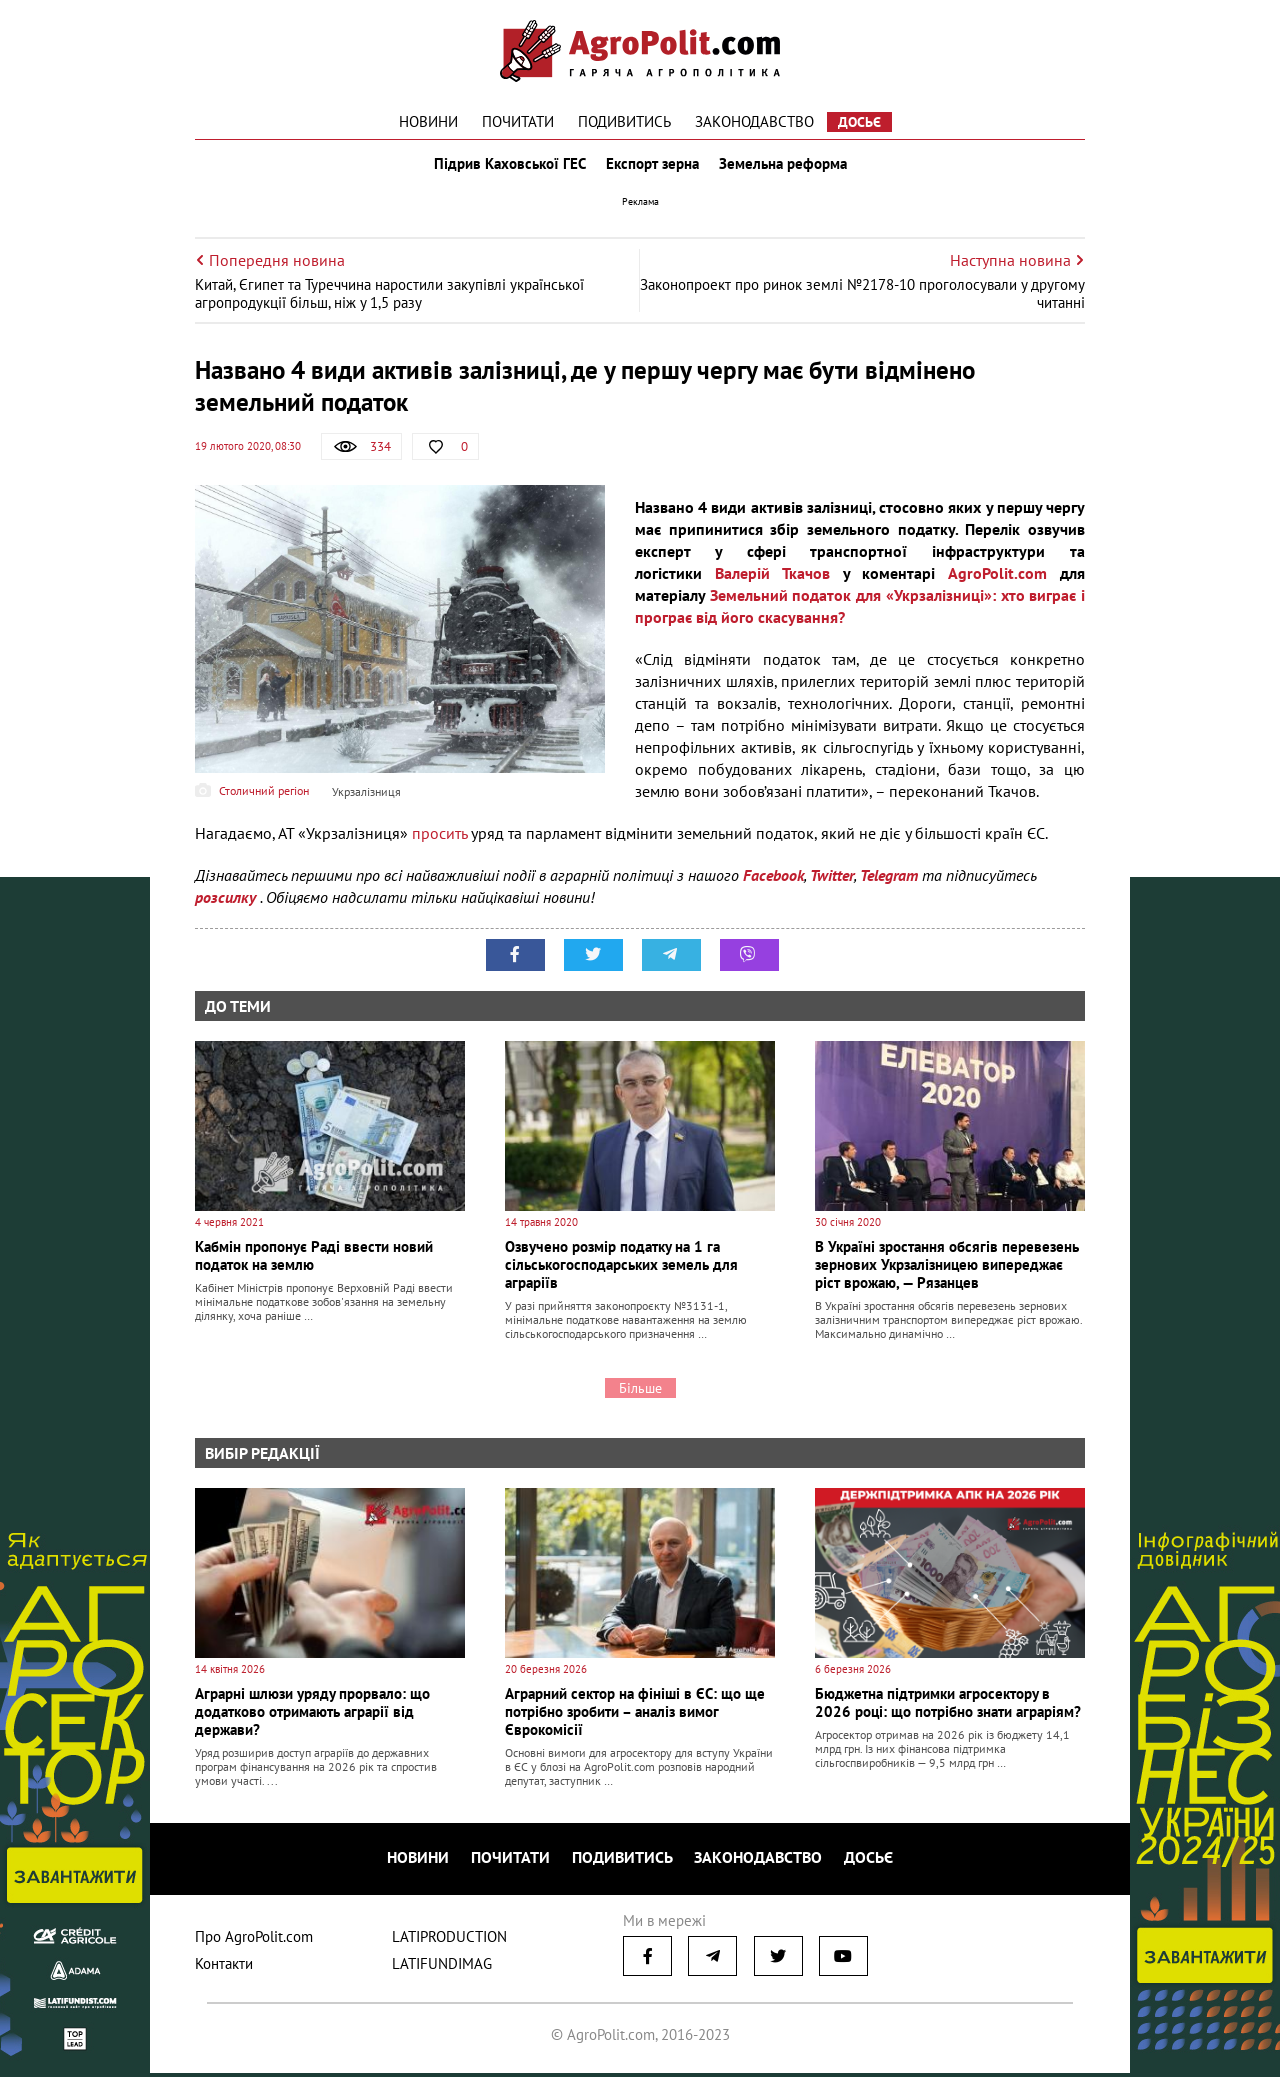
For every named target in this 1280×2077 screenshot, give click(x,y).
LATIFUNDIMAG (442, 1967)
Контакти (224, 1967)
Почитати (518, 121)
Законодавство (754, 121)
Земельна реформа (787, 168)
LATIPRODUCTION (449, 1940)
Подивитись (624, 121)
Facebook (773, 884)
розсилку (227, 906)
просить (439, 842)
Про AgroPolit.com (254, 1940)
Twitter (832, 884)
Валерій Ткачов (772, 582)
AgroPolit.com (997, 582)
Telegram (889, 884)
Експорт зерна (652, 168)
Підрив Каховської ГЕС (506, 168)
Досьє (859, 122)
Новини (428, 121)
